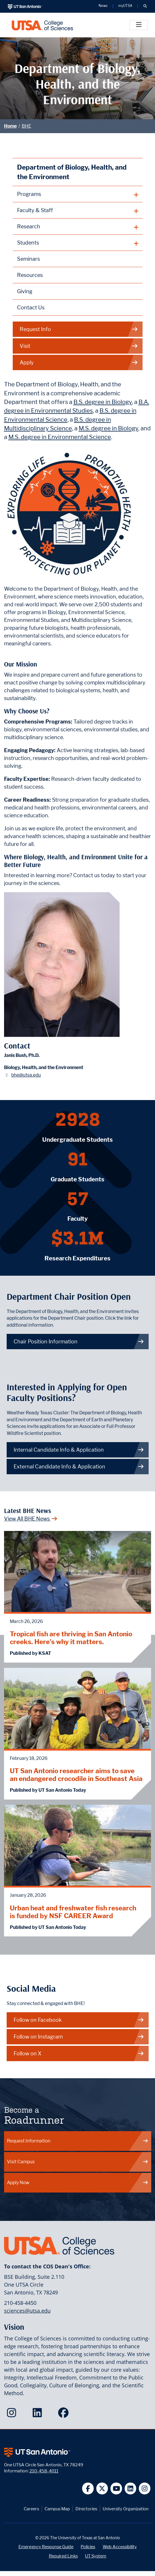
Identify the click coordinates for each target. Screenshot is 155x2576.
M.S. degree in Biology (108, 428)
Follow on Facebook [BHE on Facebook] (79, 2020)
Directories (86, 2508)
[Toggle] (139, 25)
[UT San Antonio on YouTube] (116, 2488)
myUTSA (125, 6)
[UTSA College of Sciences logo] (42, 25)
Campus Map (57, 2508)
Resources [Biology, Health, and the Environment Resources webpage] (30, 275)
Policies (88, 2546)
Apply (79, 362)
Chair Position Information (79, 1342)
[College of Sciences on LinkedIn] (38, 2414)
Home (10, 126)
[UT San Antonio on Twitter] (102, 2488)
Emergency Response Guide (46, 2546)
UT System (95, 2555)
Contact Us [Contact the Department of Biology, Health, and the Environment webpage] (31, 307)
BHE (26, 126)
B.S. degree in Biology (102, 401)
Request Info (79, 329)
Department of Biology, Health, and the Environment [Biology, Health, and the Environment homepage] (72, 172)
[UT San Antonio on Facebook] (88, 2488)
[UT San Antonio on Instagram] (145, 2488)
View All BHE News (31, 1519)
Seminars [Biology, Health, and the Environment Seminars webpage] (28, 259)
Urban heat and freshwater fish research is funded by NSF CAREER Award (73, 1912)
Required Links (63, 2555)
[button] (145, 6)
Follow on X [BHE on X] (79, 2053)
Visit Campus (77, 2161)
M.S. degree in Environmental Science (59, 436)
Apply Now (77, 2182)
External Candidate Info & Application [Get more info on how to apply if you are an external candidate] (79, 1467)
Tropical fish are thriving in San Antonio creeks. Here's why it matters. (71, 1638)
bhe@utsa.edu (26, 1075)
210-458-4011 (43, 2470)
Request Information (77, 2141)
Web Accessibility (120, 2546)
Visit (79, 346)
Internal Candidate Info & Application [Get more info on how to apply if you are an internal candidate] (79, 1450)
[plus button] (78, 194)
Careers (31, 2508)
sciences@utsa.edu (27, 2310)
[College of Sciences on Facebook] (64, 2414)
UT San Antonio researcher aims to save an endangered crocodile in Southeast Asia (76, 1774)
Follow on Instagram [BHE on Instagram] (79, 2037)
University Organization (126, 2508)
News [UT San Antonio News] (103, 6)
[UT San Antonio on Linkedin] (130, 2488)
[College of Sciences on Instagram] (12, 2414)
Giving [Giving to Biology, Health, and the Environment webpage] (24, 291)
